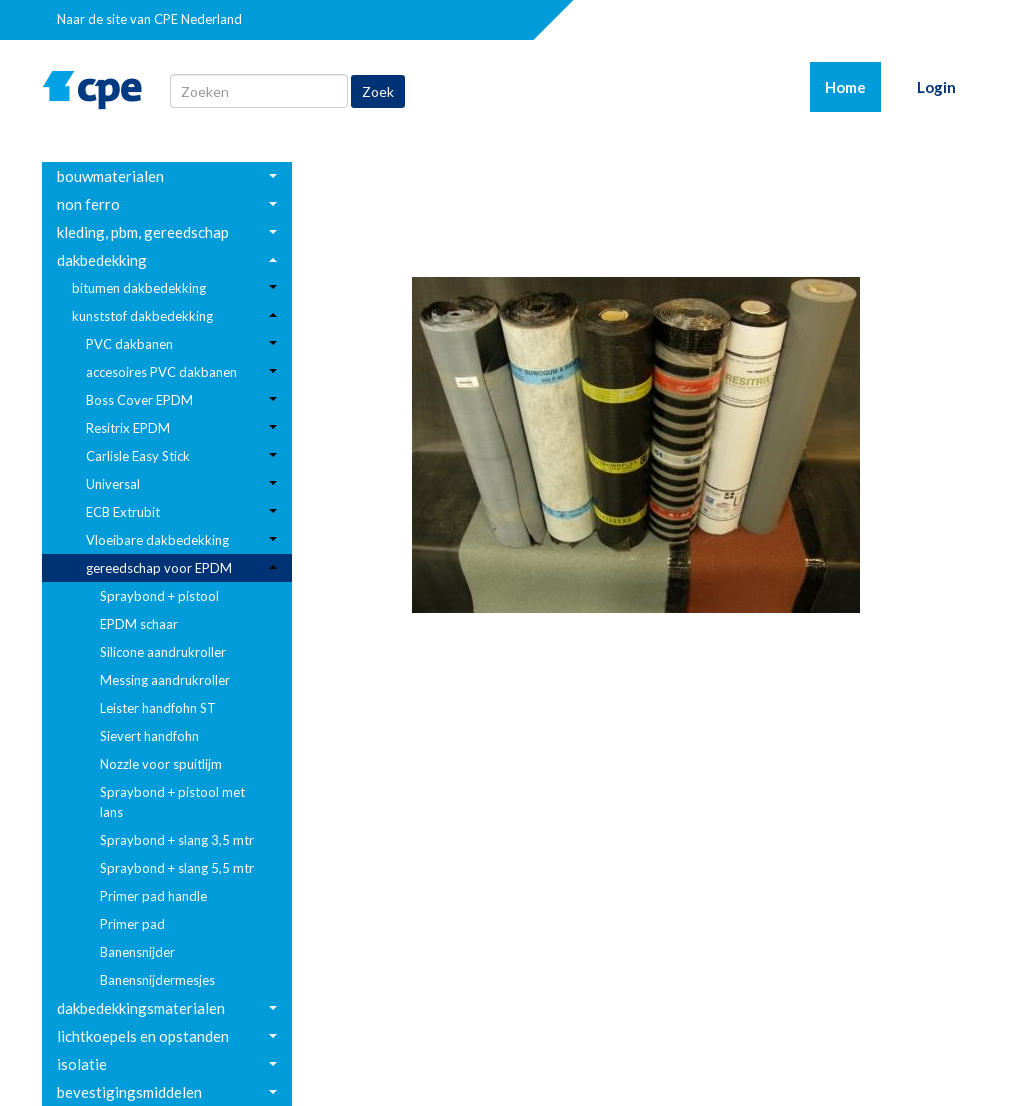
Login (936, 87)
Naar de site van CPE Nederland (149, 19)
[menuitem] (167, 176)
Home (853, 86)
